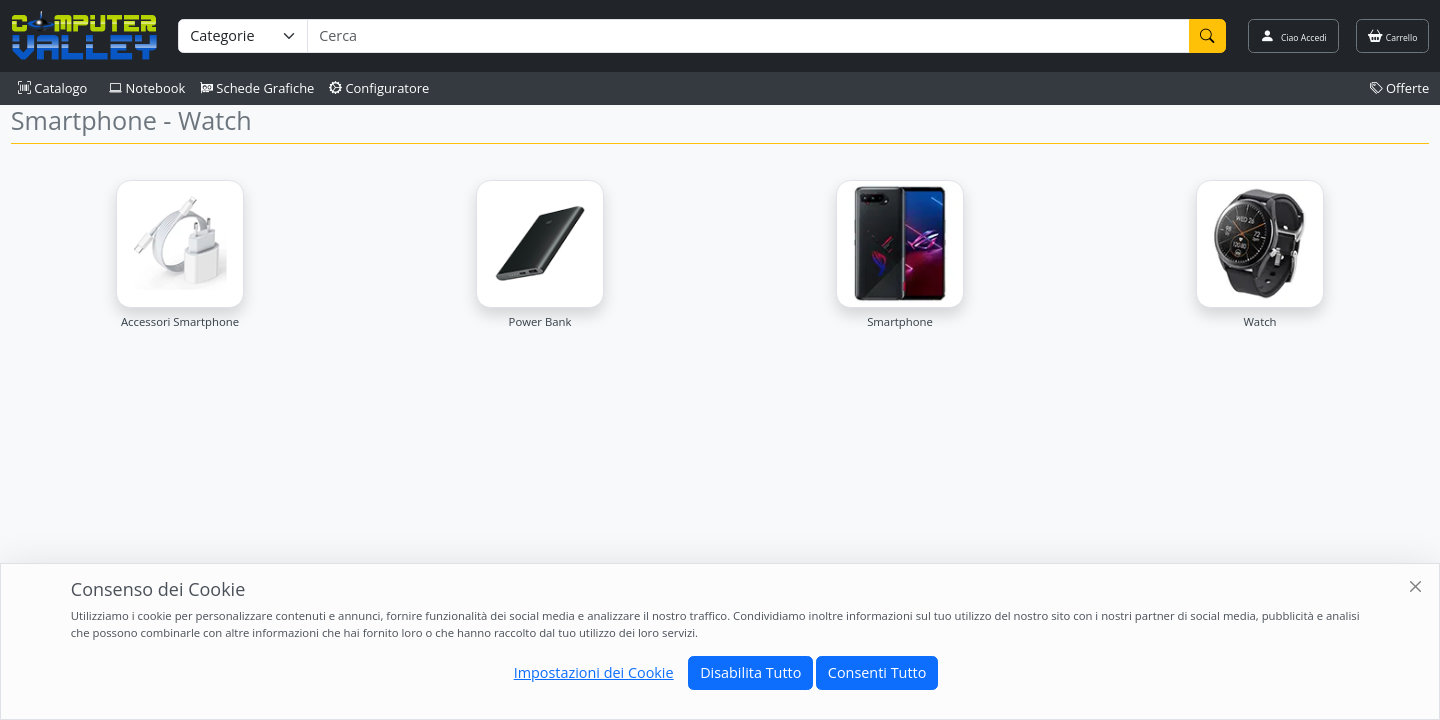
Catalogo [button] (52, 88)
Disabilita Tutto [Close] (750, 672)
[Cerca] (1208, 36)
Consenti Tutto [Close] (877, 672)
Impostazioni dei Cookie (594, 672)
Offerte (1400, 88)
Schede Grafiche (257, 88)
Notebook (147, 88)
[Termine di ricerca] (748, 36)
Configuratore (379, 88)
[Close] (1416, 587)
